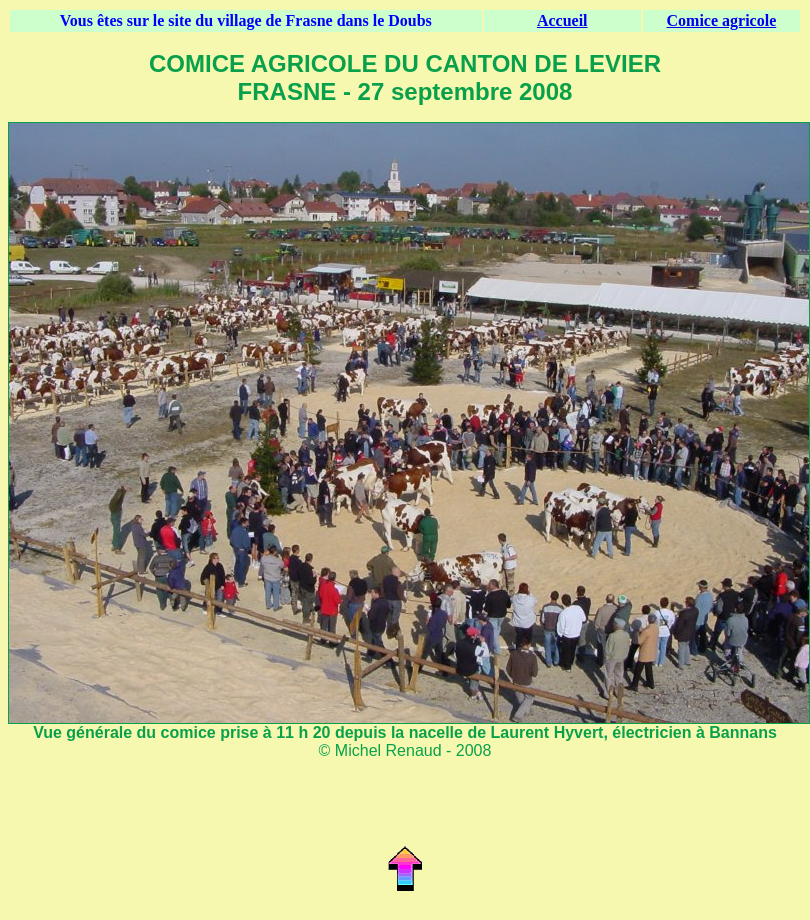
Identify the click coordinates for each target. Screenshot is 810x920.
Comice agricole (722, 20)
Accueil (562, 20)
